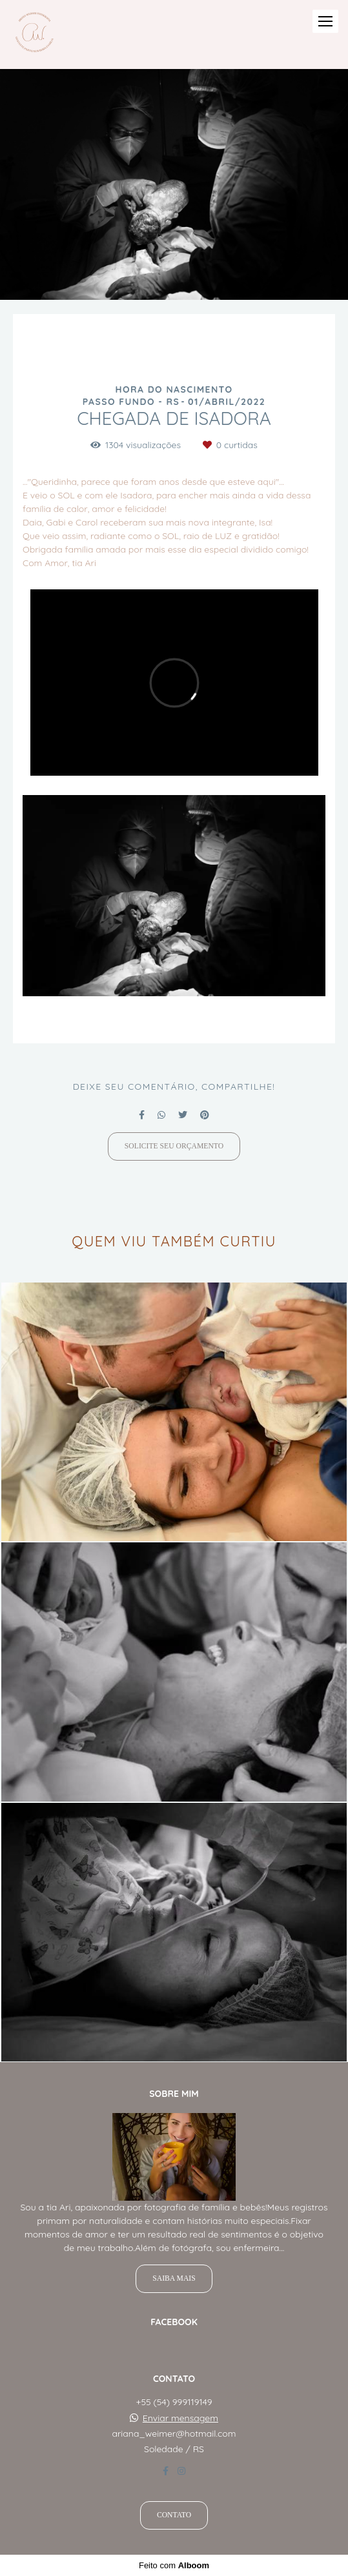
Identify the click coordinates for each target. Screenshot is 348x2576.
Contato (174, 2515)
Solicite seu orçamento (174, 1146)
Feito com (174, 2565)
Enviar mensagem (180, 2418)
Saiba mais (173, 2278)
